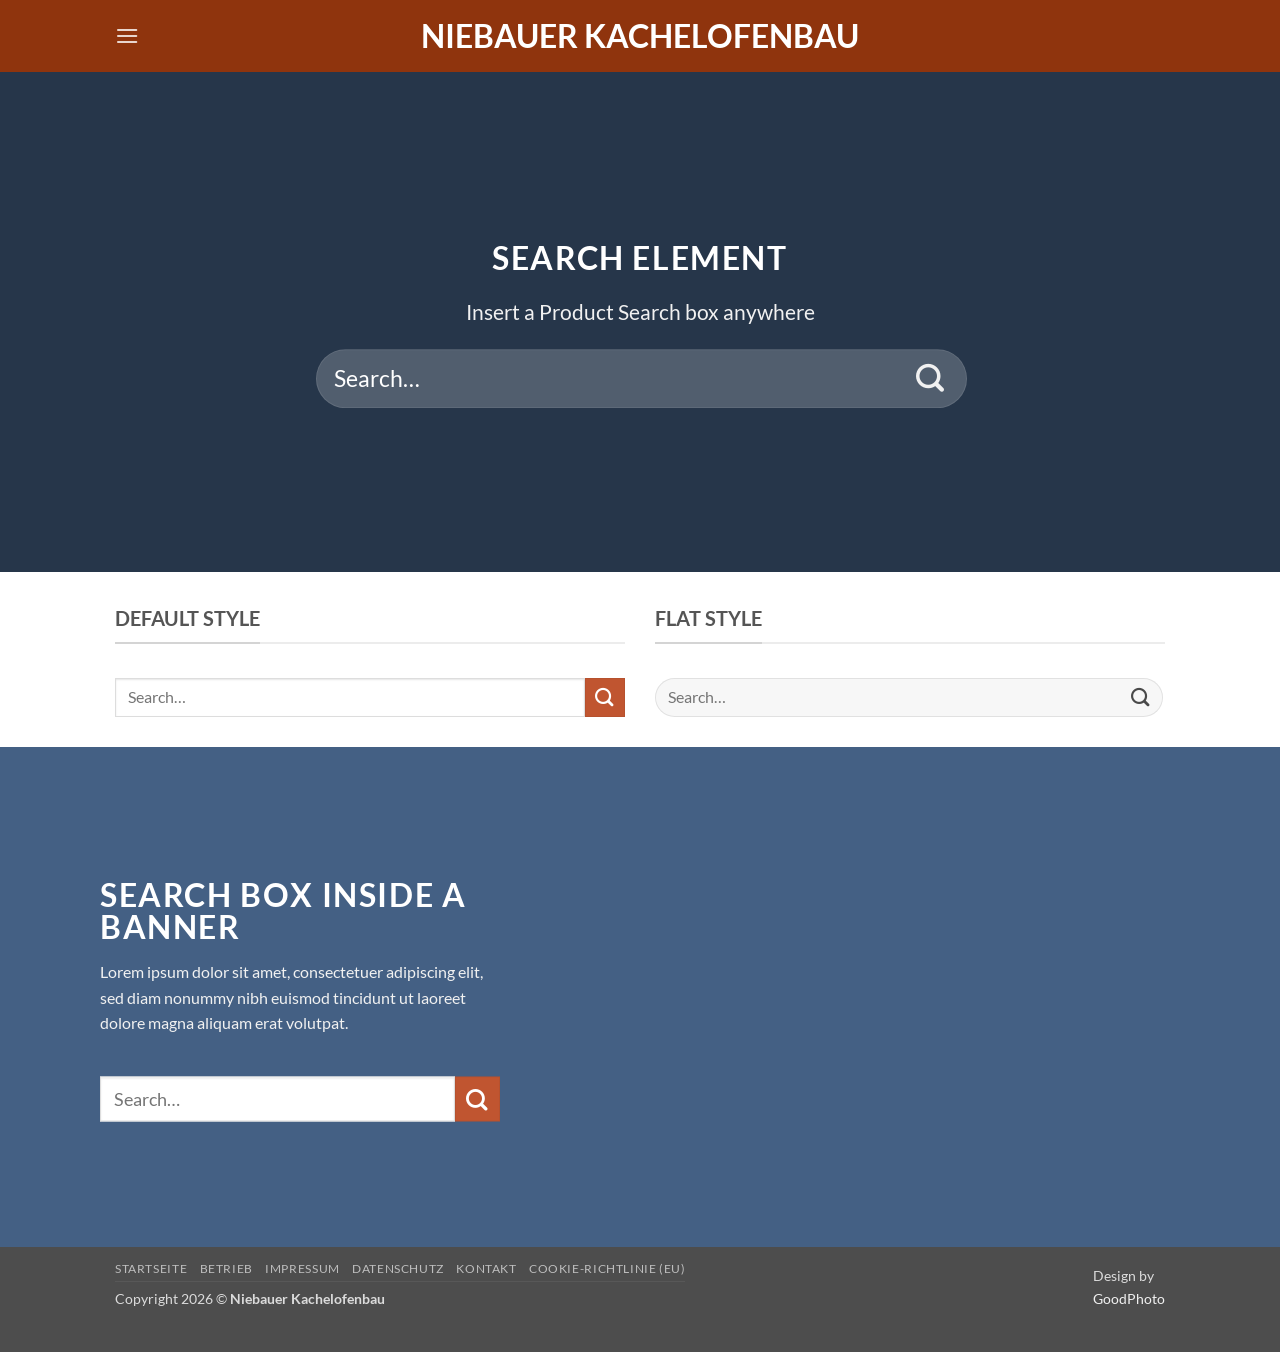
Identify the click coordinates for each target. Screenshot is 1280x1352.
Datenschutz (398, 1268)
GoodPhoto (1129, 1298)
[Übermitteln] (930, 379)
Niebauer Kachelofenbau (640, 36)
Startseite (151, 1268)
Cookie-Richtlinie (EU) (607, 1268)
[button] (127, 35)
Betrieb (226, 1268)
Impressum (302, 1268)
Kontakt (486, 1268)
